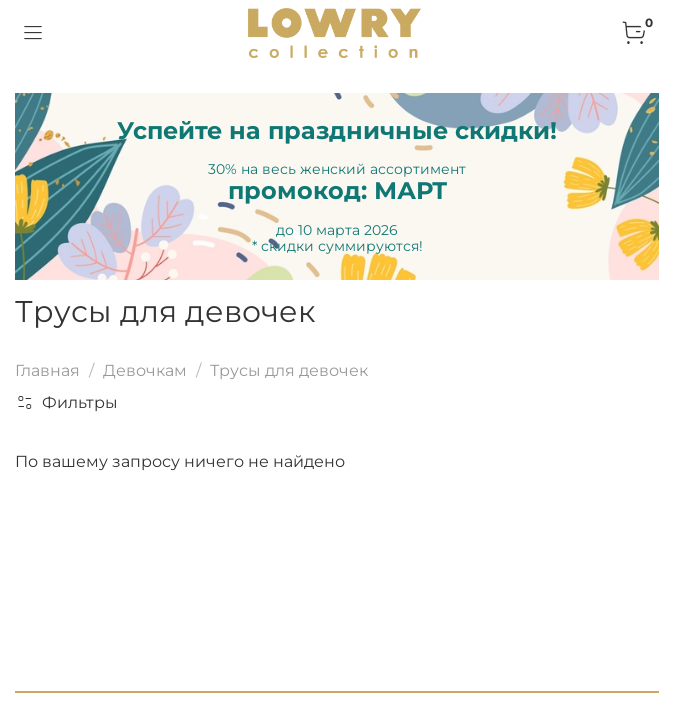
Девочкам (145, 370)
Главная (47, 370)
